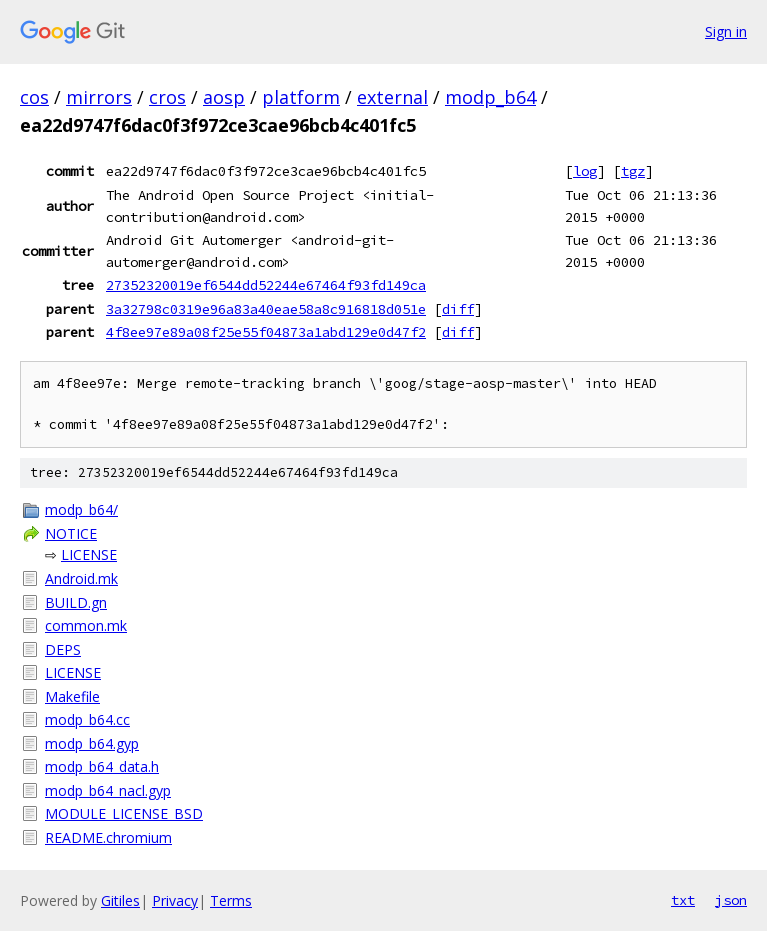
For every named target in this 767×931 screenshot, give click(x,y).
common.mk (86, 625)
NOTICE (71, 533)
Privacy (175, 900)
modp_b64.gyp (92, 743)
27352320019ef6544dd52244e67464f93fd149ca (266, 285)
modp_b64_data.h (102, 766)
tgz (633, 171)
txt (683, 900)
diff (458, 309)
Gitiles (120, 900)
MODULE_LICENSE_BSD (124, 813)
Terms (231, 900)
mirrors (99, 97)
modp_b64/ (81, 509)
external (392, 97)
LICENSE (89, 554)
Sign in (726, 31)
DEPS (63, 649)
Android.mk (81, 578)
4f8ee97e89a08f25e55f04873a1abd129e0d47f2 (266, 332)
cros (167, 97)
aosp (224, 97)
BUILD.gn (76, 602)
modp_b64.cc (87, 719)
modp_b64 (490, 97)
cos (34, 97)
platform (301, 97)
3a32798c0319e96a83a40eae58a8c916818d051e (266, 309)
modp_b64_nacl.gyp (108, 790)
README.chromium (108, 837)
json (731, 900)
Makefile (72, 696)
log (585, 171)
